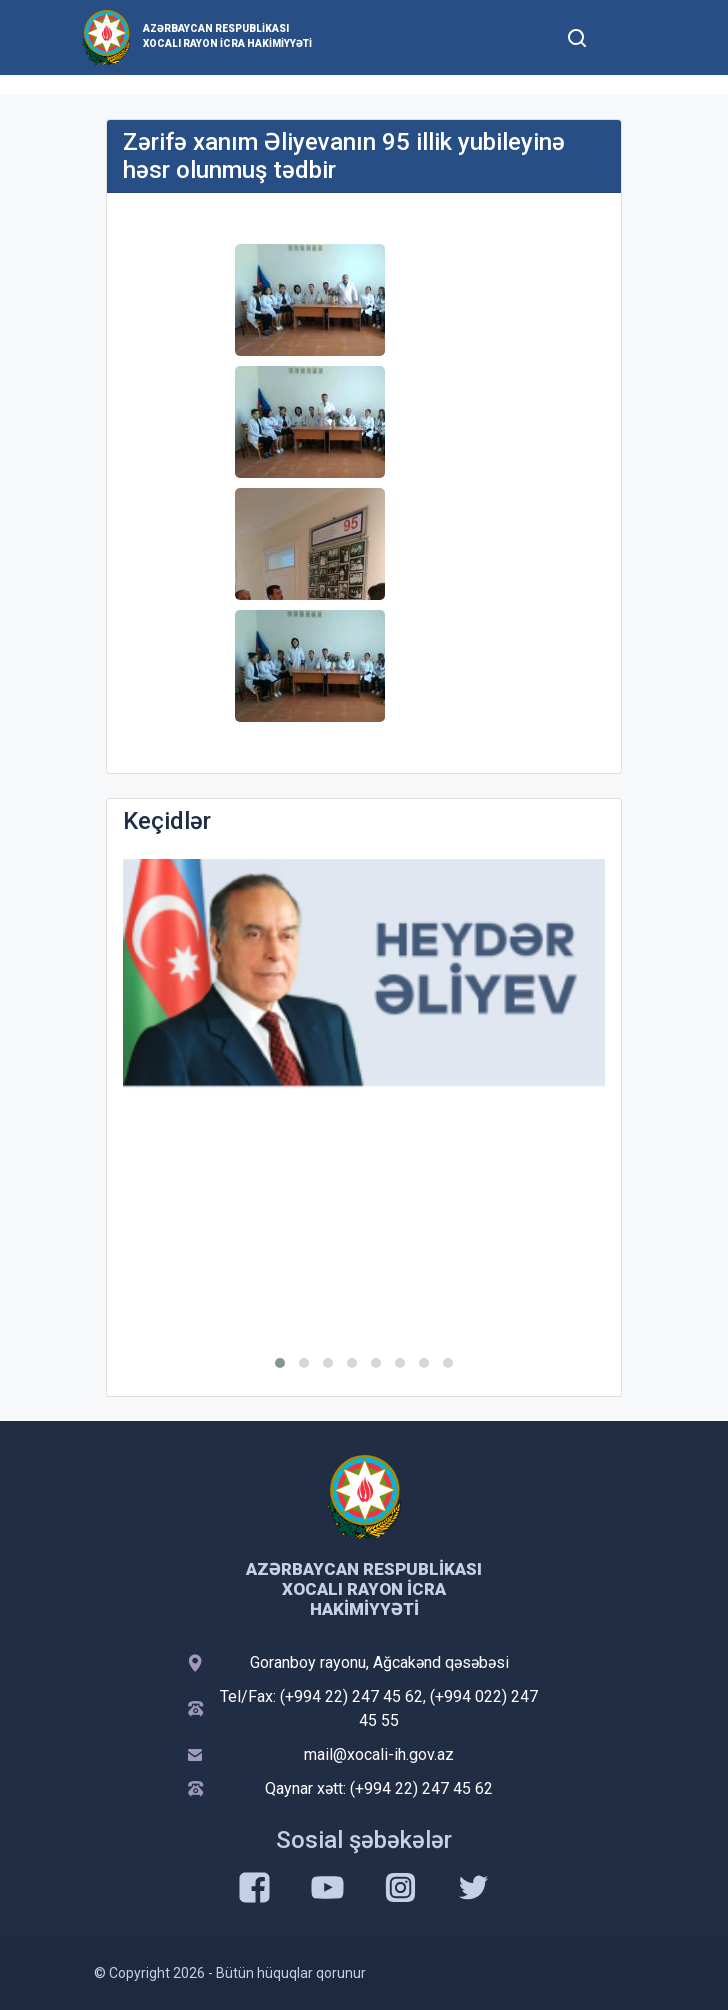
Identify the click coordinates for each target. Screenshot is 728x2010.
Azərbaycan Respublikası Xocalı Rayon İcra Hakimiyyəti (227, 36)
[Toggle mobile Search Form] (577, 35)
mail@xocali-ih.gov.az (379, 1754)
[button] (280, 1363)
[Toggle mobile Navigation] (625, 37)
